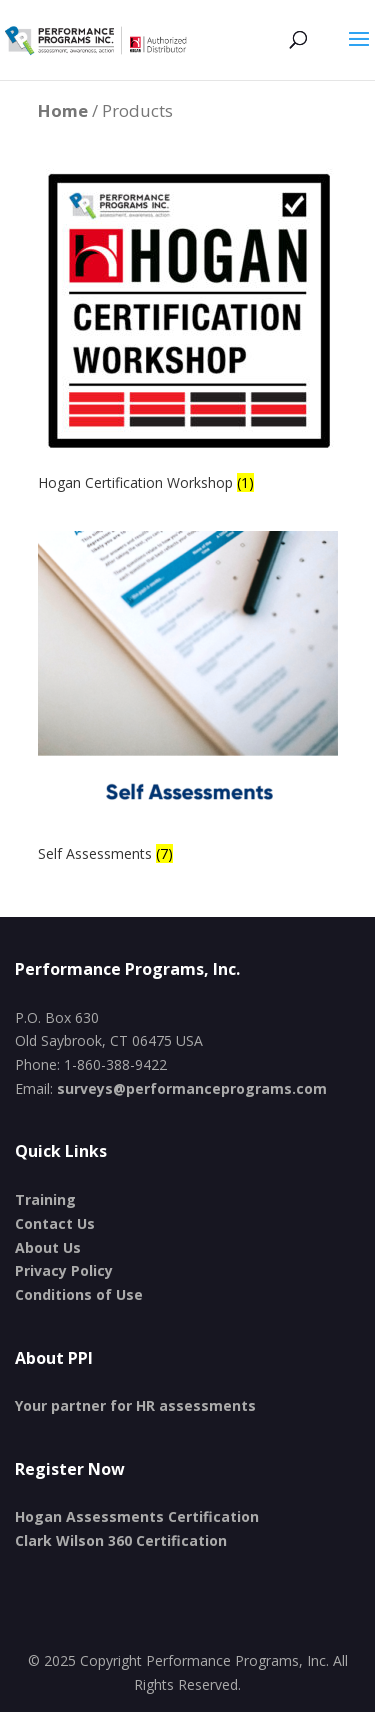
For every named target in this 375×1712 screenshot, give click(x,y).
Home (63, 110)
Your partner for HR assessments (135, 1405)
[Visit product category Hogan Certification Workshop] (188, 328)
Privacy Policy (64, 1270)
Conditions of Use (79, 1294)
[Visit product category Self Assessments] (188, 699)
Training (45, 1199)
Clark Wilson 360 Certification (121, 1540)
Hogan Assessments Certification (137, 1516)
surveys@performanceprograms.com (192, 1088)
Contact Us (55, 1223)
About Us (48, 1247)
